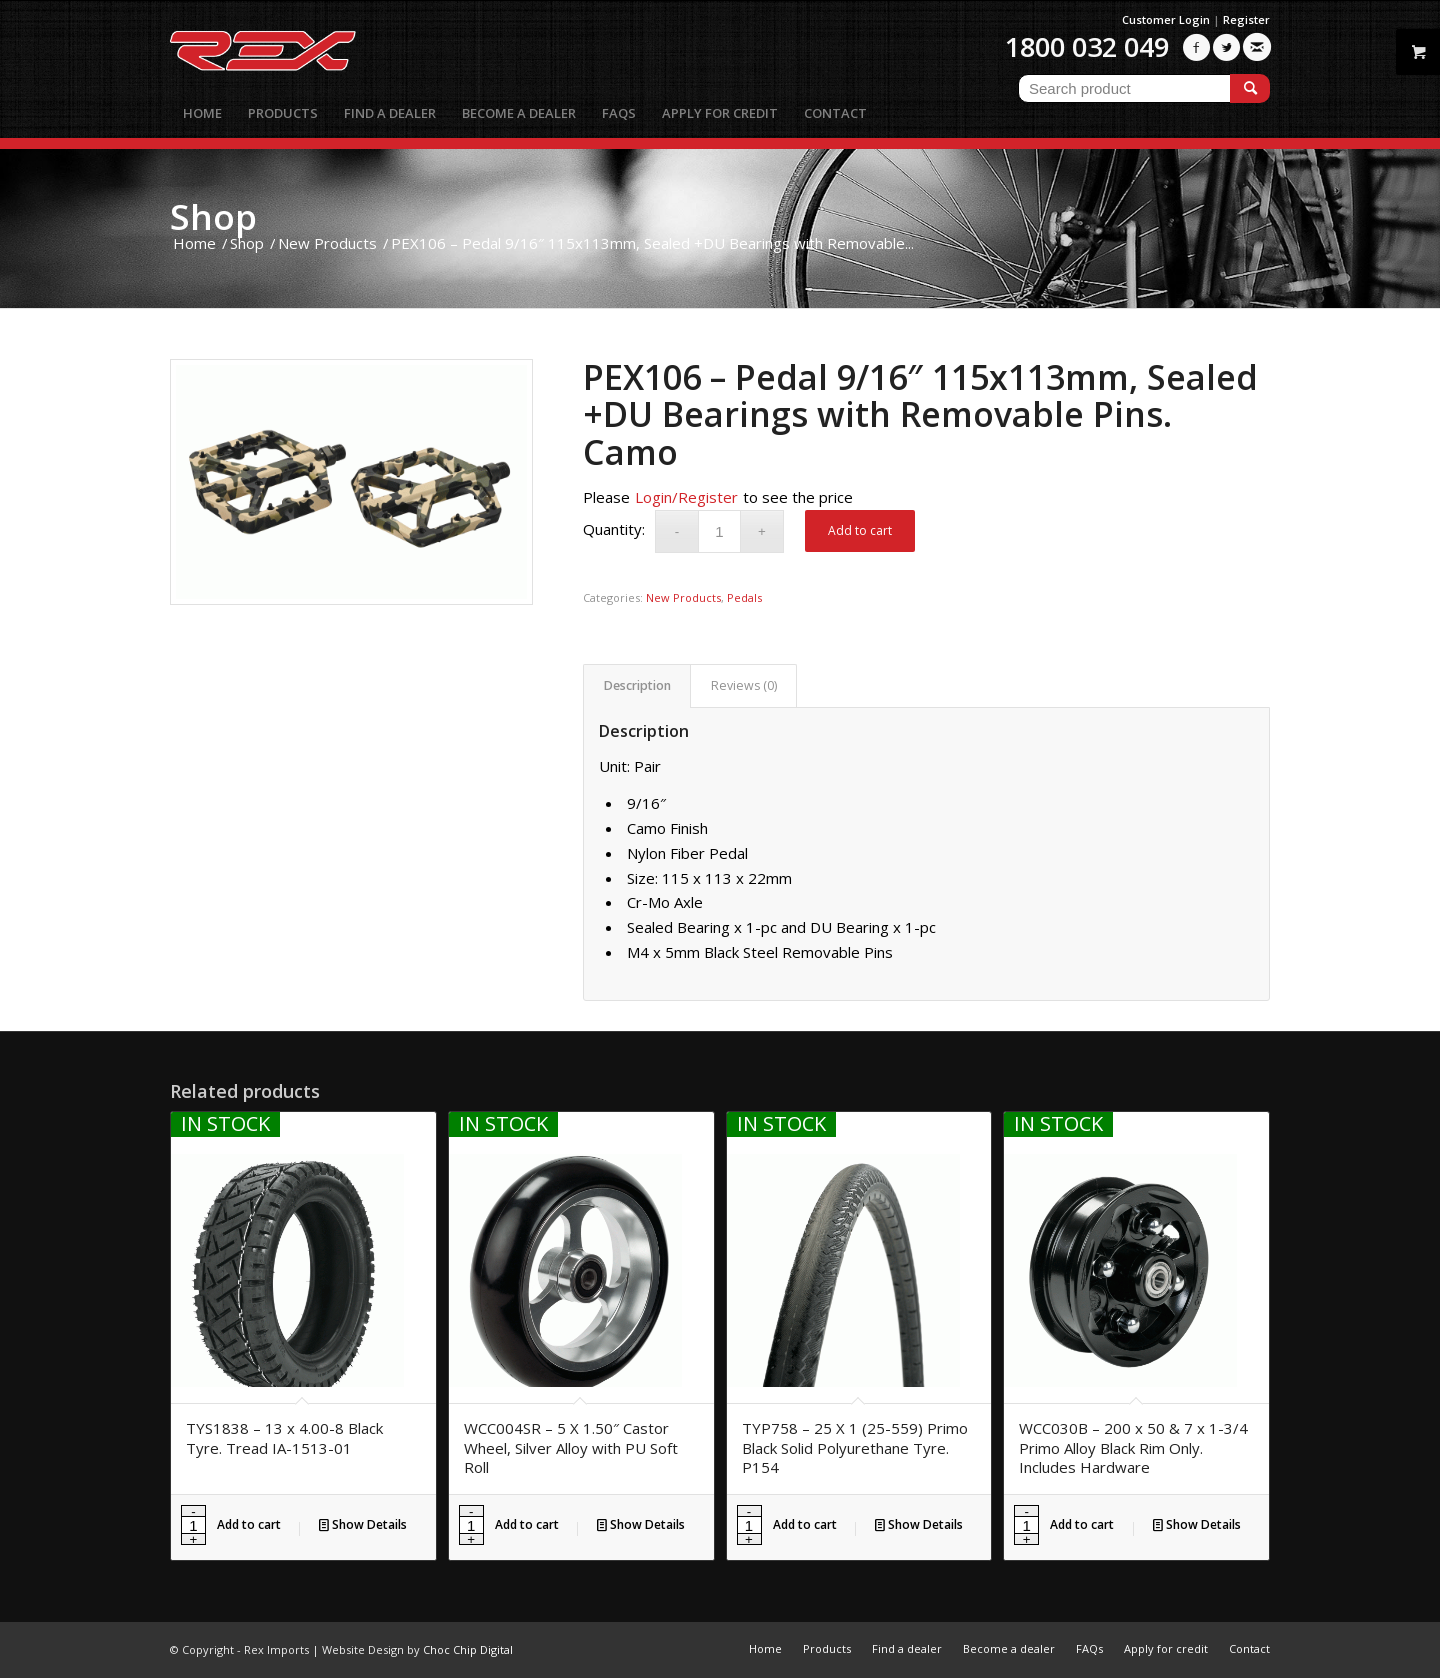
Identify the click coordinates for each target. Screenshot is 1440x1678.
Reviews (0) (744, 685)
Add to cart (860, 530)
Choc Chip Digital (468, 1649)
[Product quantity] (719, 531)
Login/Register (686, 497)
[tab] (637, 686)
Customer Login (1166, 19)
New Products (683, 597)
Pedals (744, 597)
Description (637, 685)
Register (1246, 19)
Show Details (363, 1524)
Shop (213, 216)
